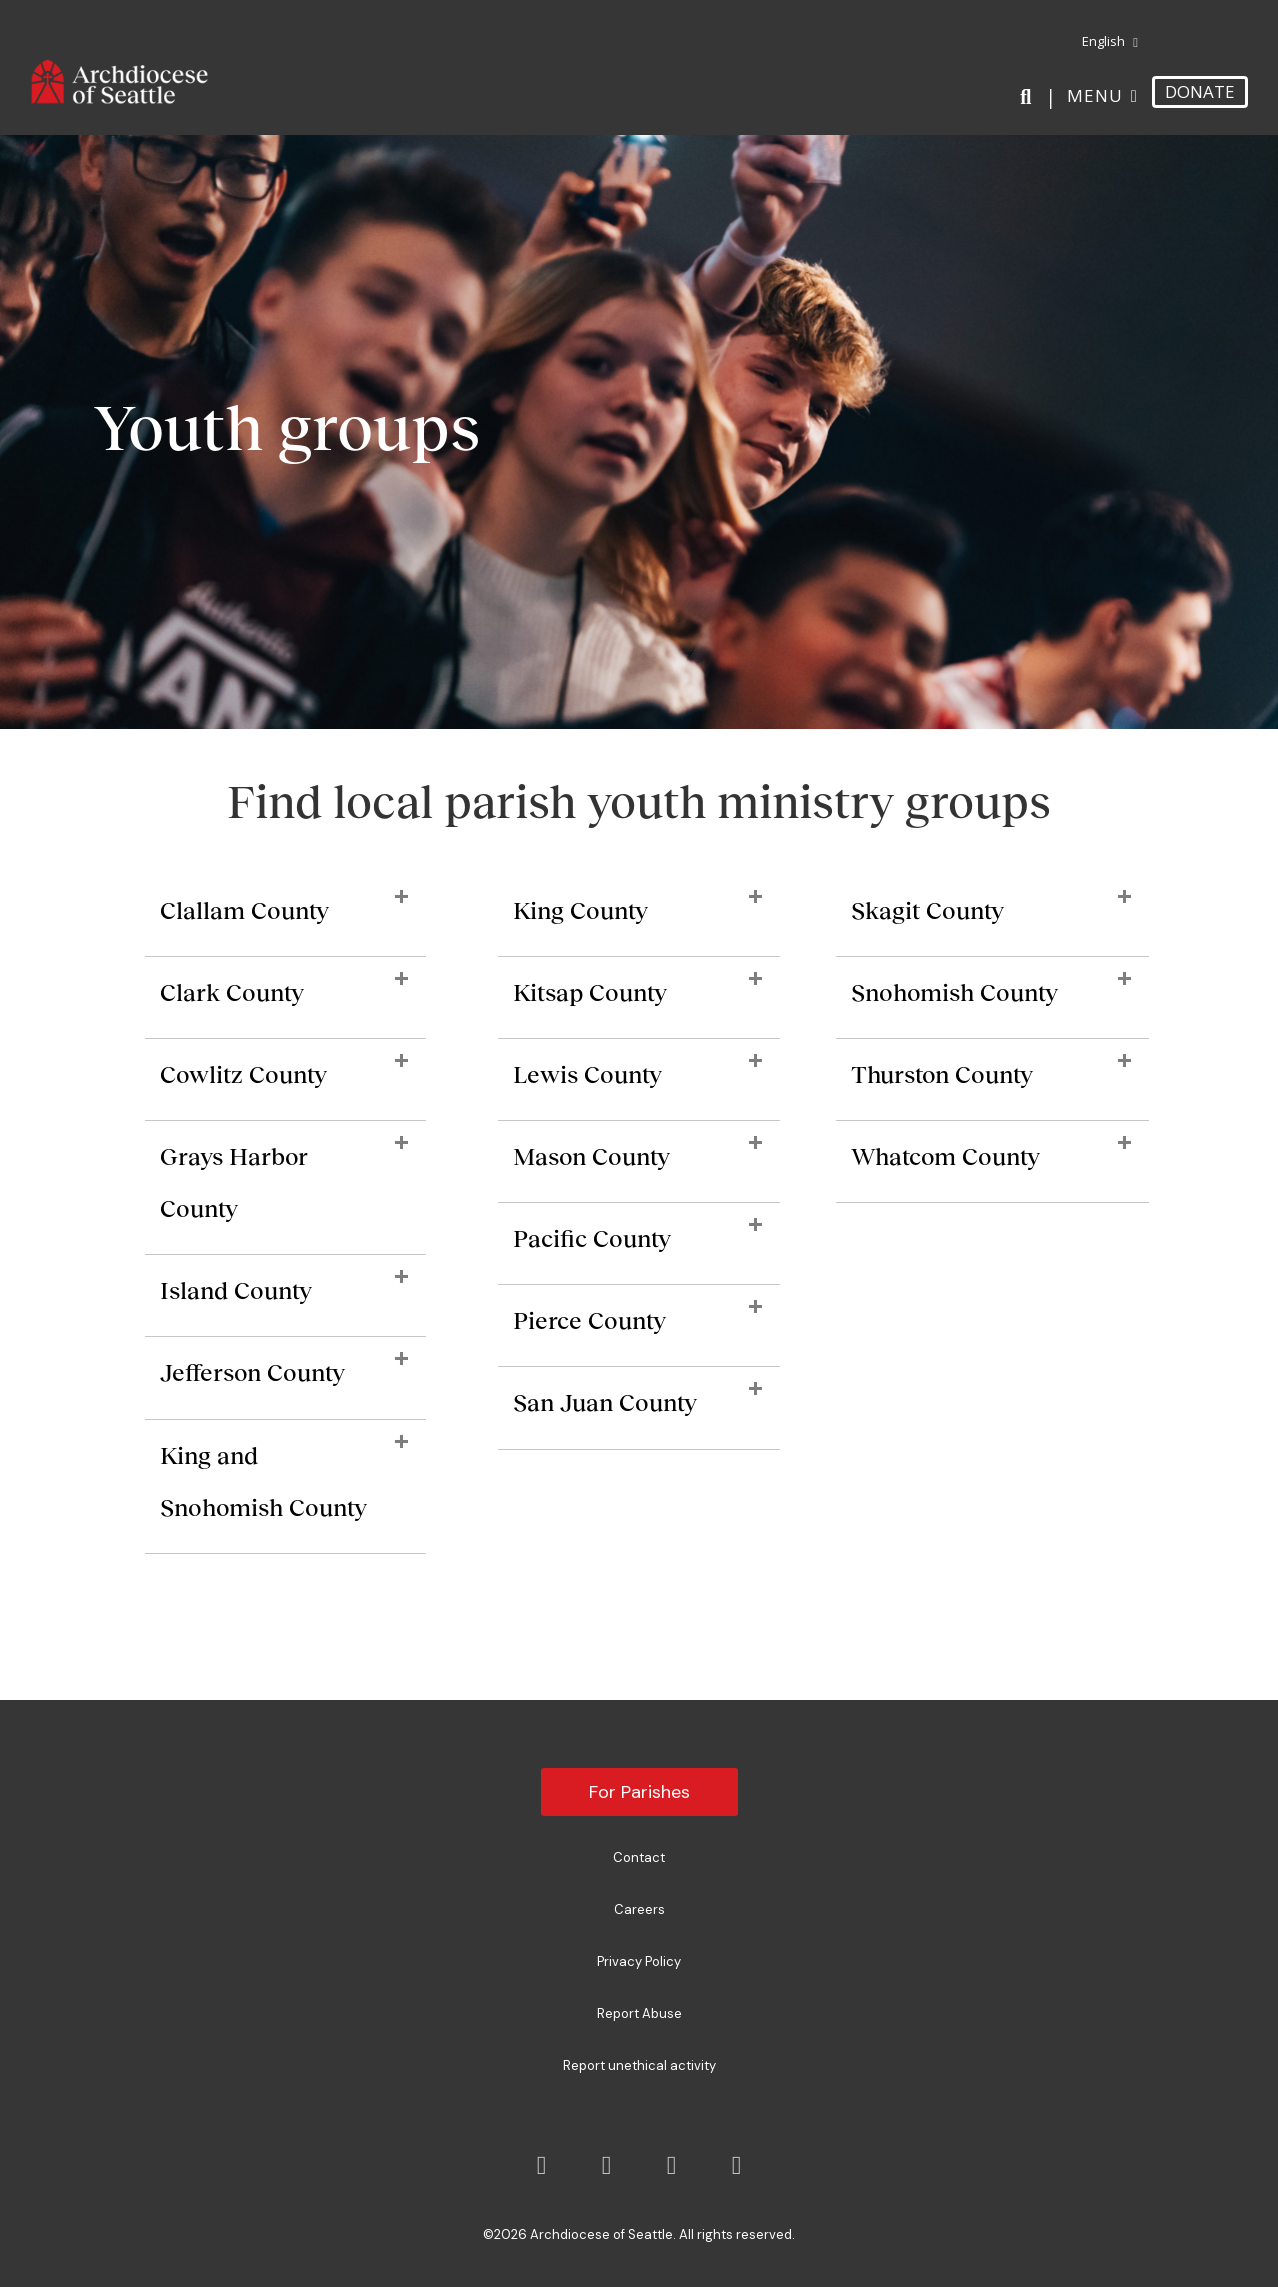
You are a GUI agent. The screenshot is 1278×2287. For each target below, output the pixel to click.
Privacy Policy (639, 1961)
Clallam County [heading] (244, 910)
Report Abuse (639, 2013)
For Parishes (639, 1792)
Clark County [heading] (232, 992)
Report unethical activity (639, 2065)
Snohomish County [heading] (954, 992)
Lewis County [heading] (587, 1074)
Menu (1095, 95)
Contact (639, 1857)
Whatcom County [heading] (945, 1156)
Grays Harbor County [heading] (234, 1182)
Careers (639, 1909)
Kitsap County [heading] (590, 992)
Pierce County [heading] (589, 1320)
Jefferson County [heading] (252, 1372)
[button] (401, 898)
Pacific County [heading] (592, 1238)
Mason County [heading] (591, 1156)
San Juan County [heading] (605, 1402)
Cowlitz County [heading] (243, 1074)
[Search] (1029, 97)
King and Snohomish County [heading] (263, 1481)
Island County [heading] (236, 1290)
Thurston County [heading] (942, 1074)
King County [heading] (580, 910)
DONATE (1200, 91)
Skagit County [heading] (927, 910)
